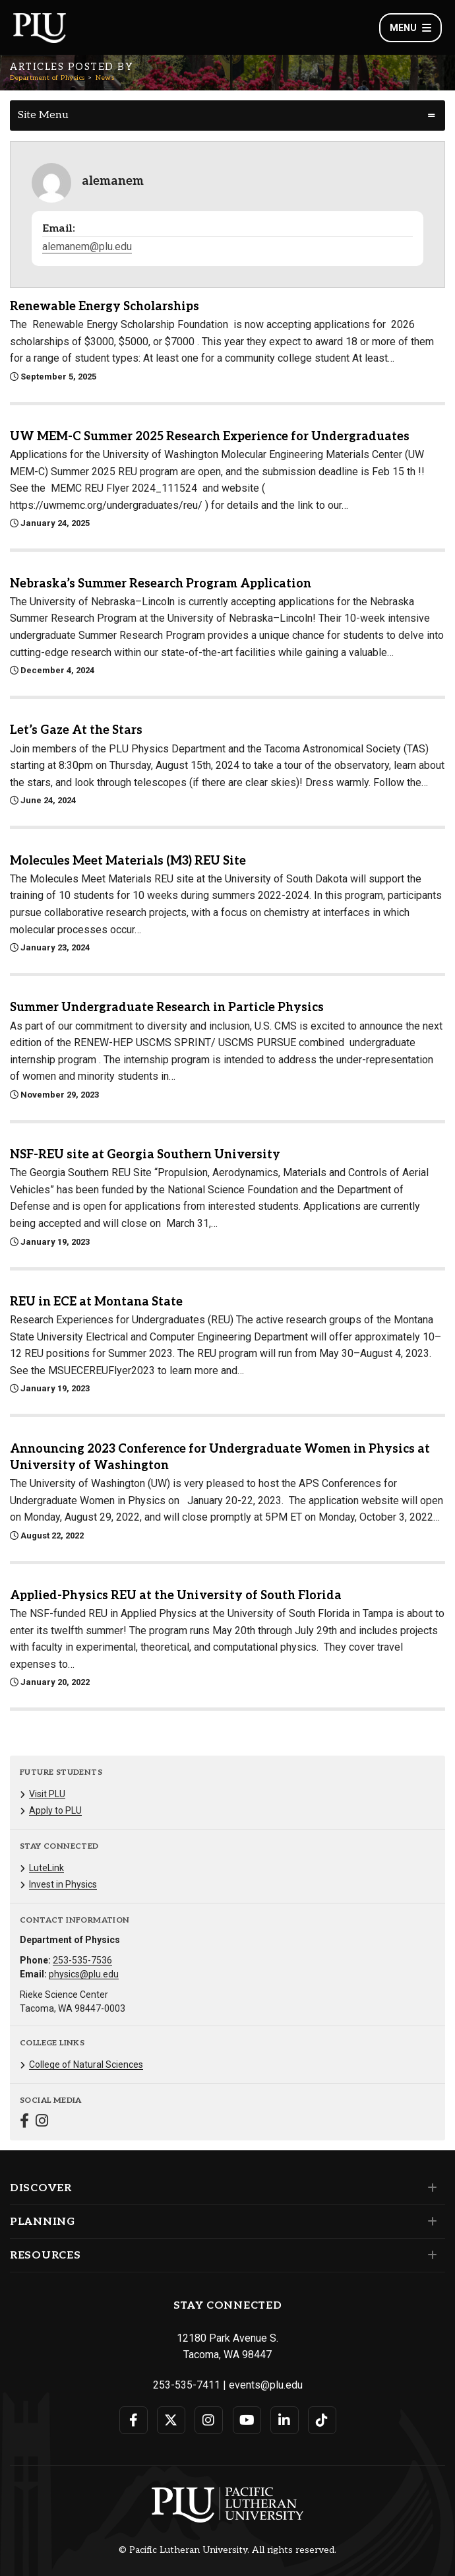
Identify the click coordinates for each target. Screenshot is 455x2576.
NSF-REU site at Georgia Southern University (145, 1155)
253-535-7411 (186, 2385)
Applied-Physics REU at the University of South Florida (176, 1595)
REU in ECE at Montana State (96, 1302)
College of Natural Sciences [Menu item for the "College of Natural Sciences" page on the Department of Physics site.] (86, 2064)
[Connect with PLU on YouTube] (247, 2420)
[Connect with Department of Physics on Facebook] (24, 2122)
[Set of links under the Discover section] (429, 2187)
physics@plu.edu (84, 1974)
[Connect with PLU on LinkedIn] (284, 2420)
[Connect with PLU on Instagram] (209, 2420)
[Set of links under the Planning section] (429, 2221)
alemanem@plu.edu (87, 246)
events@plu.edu (266, 2385)
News (105, 78)
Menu (410, 27)
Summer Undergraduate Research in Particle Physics (167, 1007)
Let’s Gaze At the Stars (76, 730)
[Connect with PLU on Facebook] (133, 2420)
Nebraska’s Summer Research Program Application (160, 584)
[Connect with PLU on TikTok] (322, 2420)
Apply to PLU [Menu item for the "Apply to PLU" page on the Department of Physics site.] (55, 1810)
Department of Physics (47, 78)
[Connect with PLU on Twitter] (171, 2420)
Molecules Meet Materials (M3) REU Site (128, 861)
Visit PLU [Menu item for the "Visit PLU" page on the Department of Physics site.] (47, 1794)
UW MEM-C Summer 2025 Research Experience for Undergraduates (210, 437)
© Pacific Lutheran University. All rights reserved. (227, 2550)
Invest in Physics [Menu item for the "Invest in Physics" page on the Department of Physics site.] (63, 1884)
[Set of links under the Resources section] (429, 2255)
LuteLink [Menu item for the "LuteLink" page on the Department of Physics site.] (46, 1868)
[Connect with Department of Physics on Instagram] (42, 2122)
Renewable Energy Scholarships (104, 307)
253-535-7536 (82, 1960)
